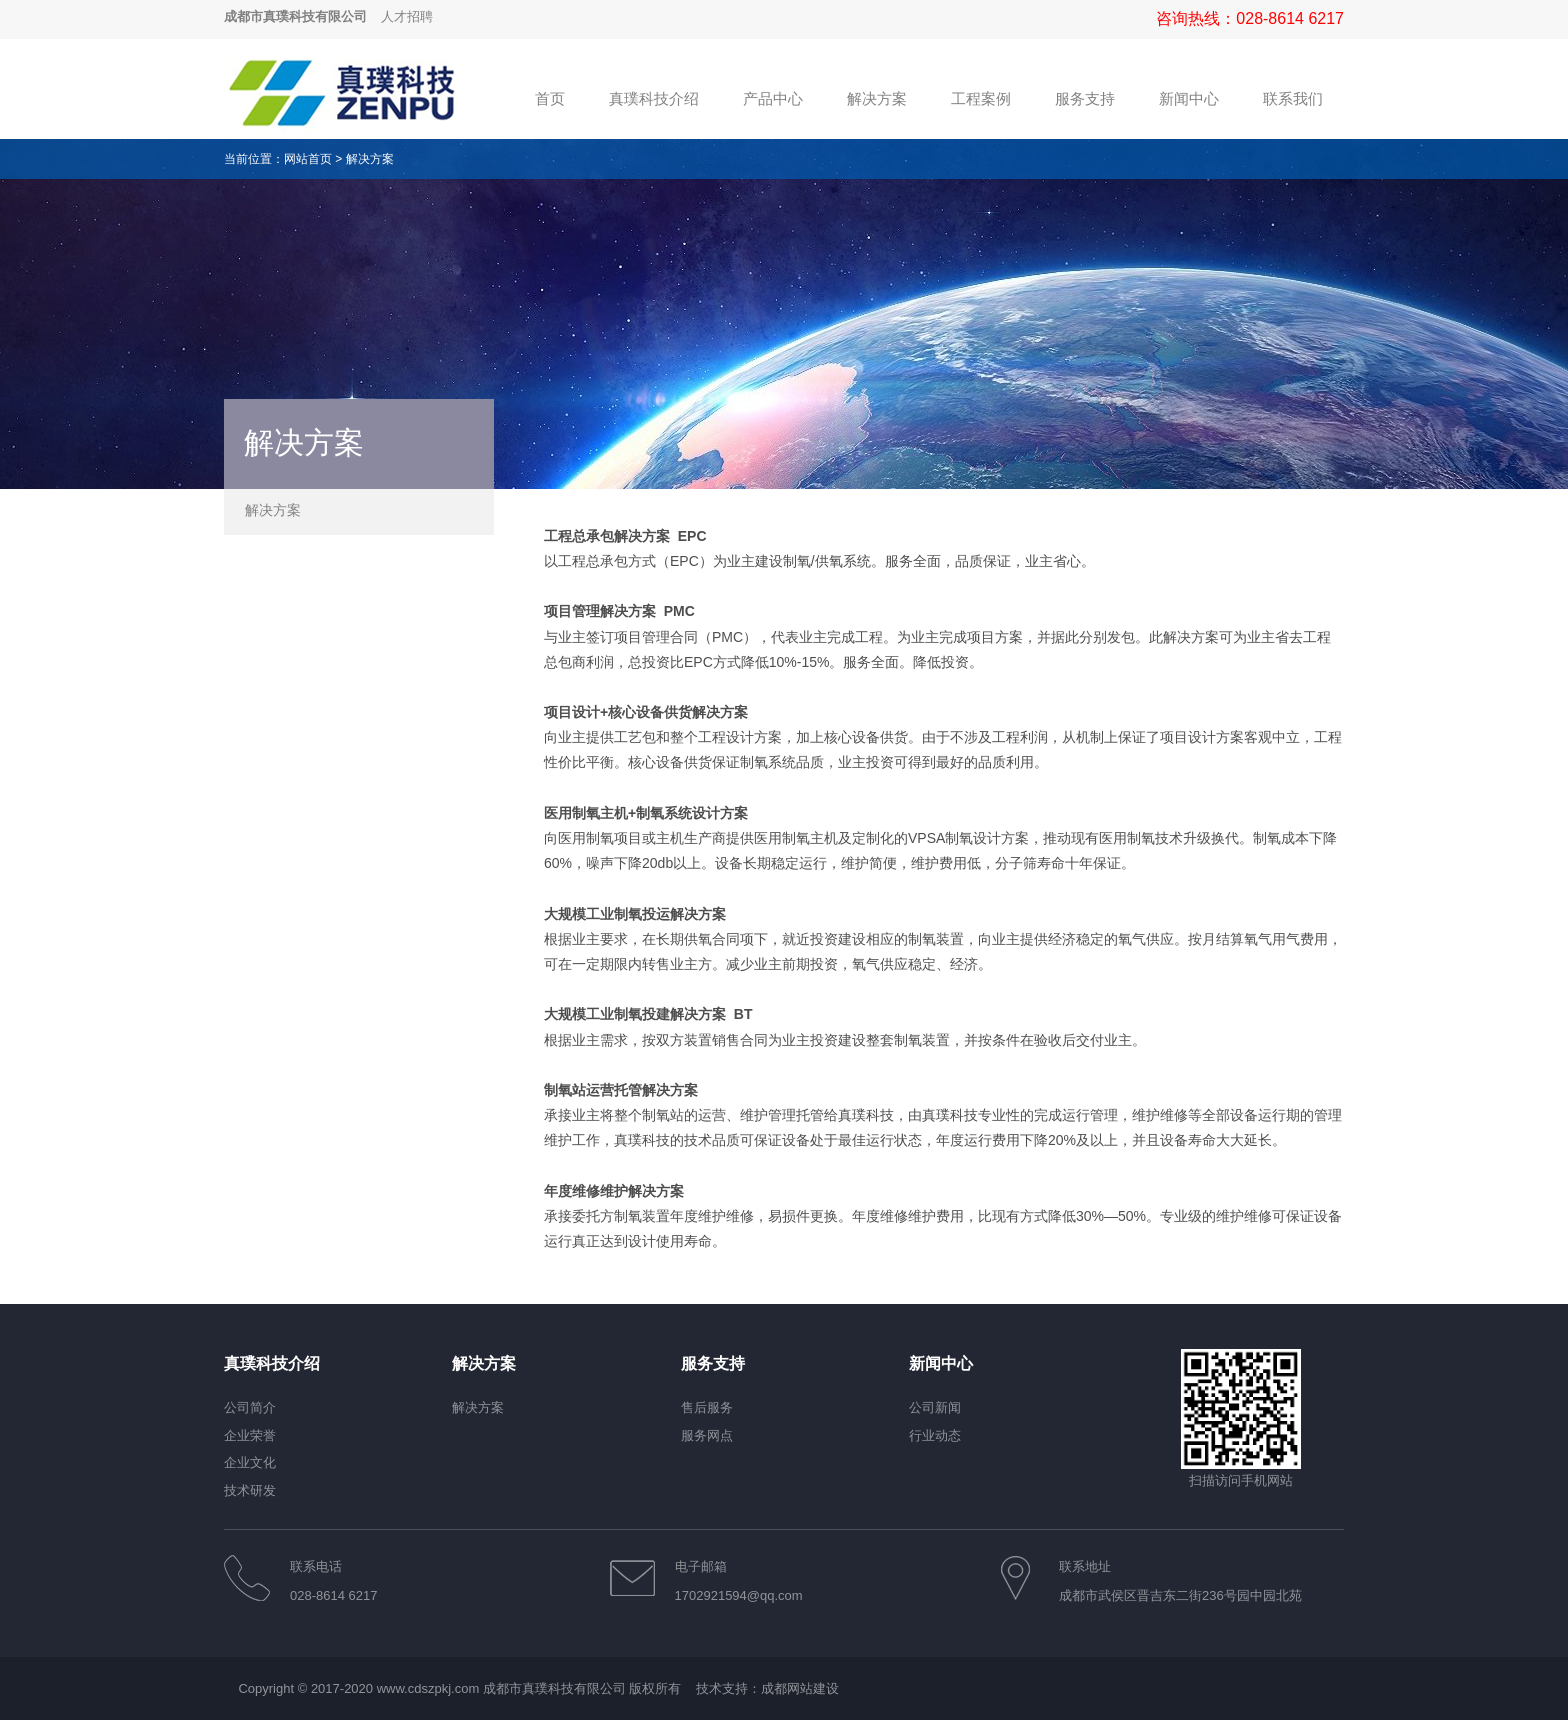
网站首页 (308, 159)
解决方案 (370, 159)
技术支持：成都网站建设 (767, 1688)
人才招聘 (407, 16)
